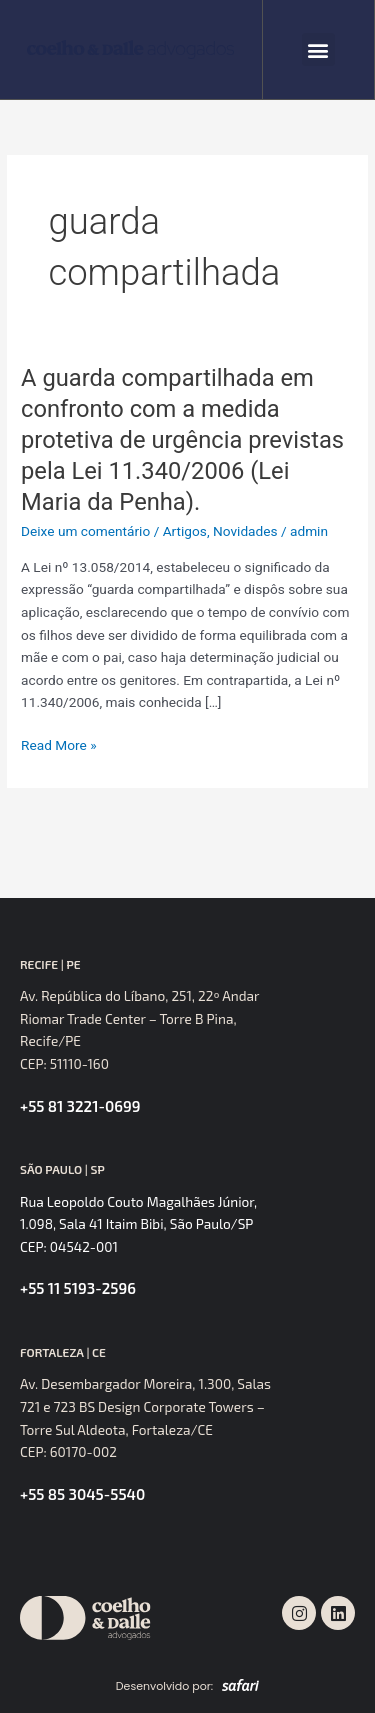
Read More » (59, 745)
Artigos (185, 531)
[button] (318, 49)
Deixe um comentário (85, 531)
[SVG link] (130, 49)
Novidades (245, 531)
